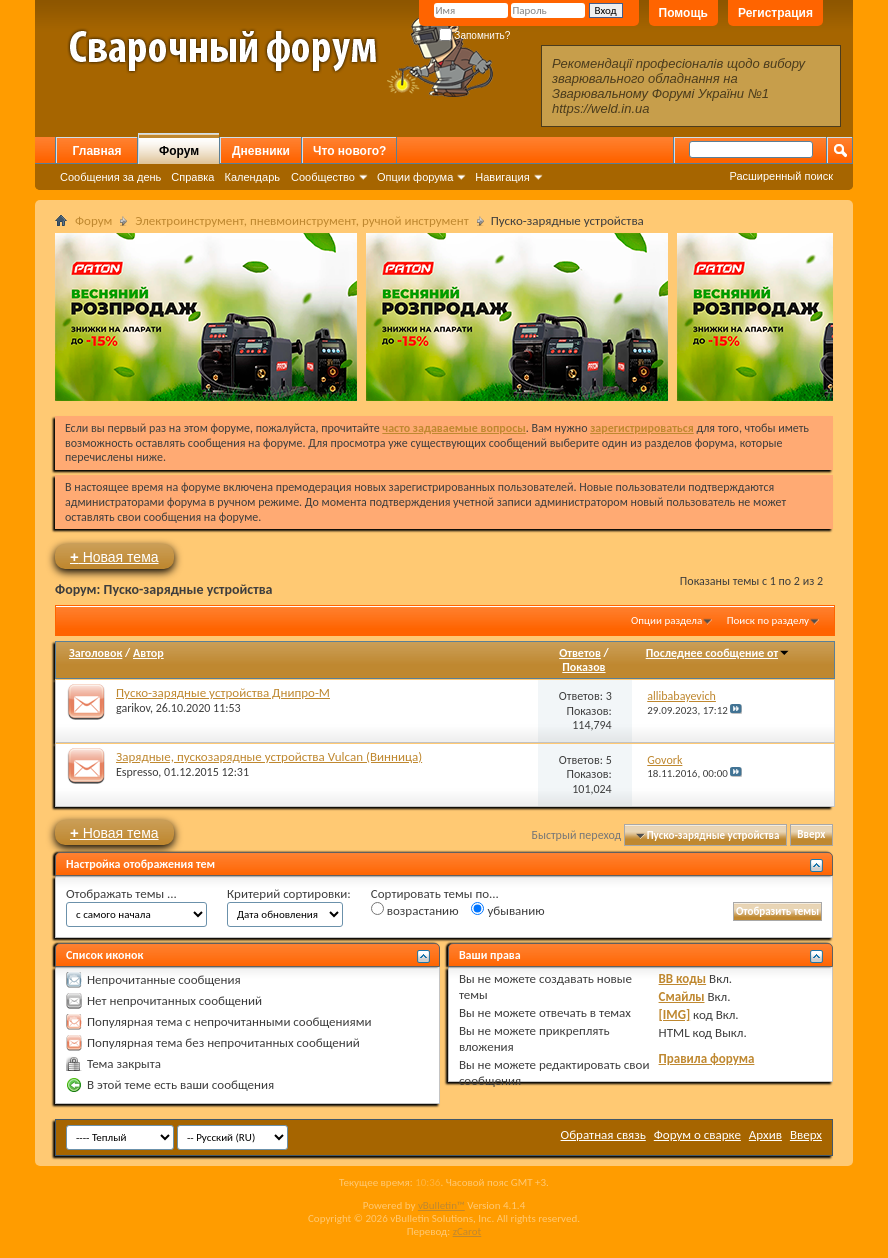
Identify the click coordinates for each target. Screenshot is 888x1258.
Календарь (252, 177)
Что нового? (349, 151)
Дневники (261, 151)
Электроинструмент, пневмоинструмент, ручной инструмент (301, 220)
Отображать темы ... (121, 893)
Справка (192, 177)
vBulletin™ (441, 1205)
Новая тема (114, 556)
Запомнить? (475, 35)
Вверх (811, 835)
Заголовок (95, 653)
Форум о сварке (697, 1134)
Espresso (137, 772)
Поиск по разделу (768, 620)
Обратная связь (603, 1134)
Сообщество (323, 177)
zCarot (467, 1231)
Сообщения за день (110, 177)
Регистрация (775, 13)
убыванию (507, 910)
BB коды (683, 978)
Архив (765, 1134)
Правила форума (707, 1058)
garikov (133, 708)
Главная (97, 151)
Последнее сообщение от (718, 653)
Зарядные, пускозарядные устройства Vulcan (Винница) (269, 756)
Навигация (502, 177)
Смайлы (682, 996)
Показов (583, 667)
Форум (179, 151)
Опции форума (415, 177)
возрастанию (415, 910)
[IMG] (675, 1014)
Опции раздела (666, 620)
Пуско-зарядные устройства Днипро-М (223, 692)
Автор (148, 653)
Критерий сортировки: (289, 893)
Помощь (683, 13)
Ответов (580, 653)
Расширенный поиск (781, 176)
